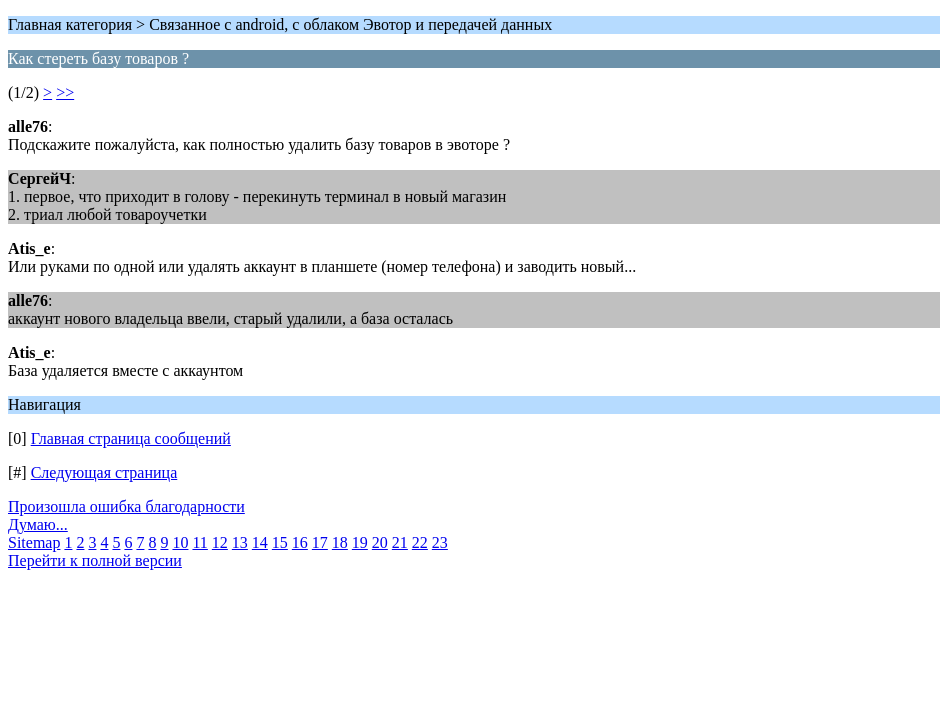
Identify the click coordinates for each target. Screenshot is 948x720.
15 (280, 542)
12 (220, 542)
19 (360, 542)
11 (199, 542)
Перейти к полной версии (95, 560)
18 (340, 542)
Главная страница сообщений (131, 438)
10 (180, 542)
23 (440, 542)
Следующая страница (104, 472)
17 (320, 542)
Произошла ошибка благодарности (126, 506)
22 (420, 542)
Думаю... (38, 524)
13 (240, 542)
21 (400, 542)
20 (380, 542)
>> (65, 92)
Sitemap (34, 542)
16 (300, 542)
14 (260, 542)
